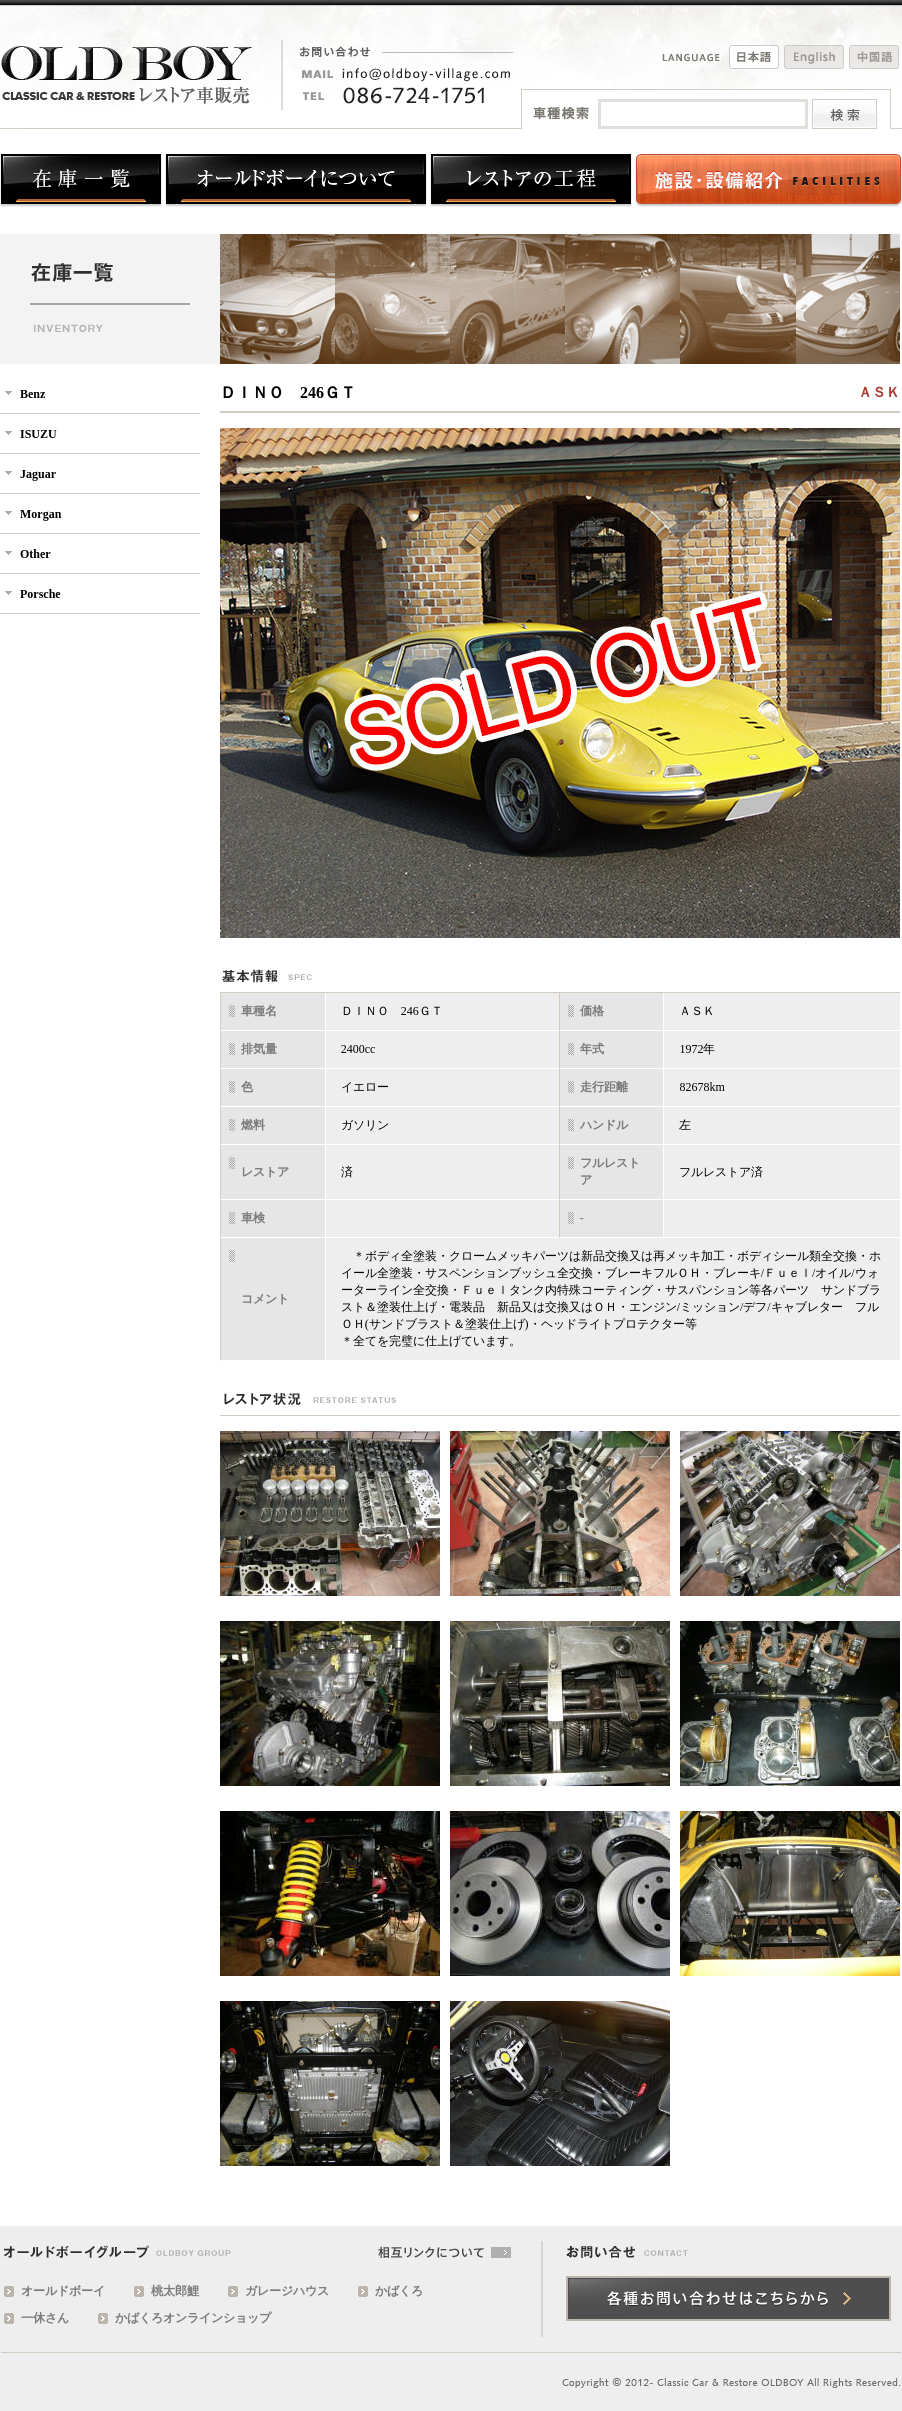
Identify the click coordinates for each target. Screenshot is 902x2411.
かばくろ (399, 2291)
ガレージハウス (287, 2291)
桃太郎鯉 (175, 2291)
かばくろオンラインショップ (193, 2318)
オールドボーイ (63, 2291)
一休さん (45, 2318)
